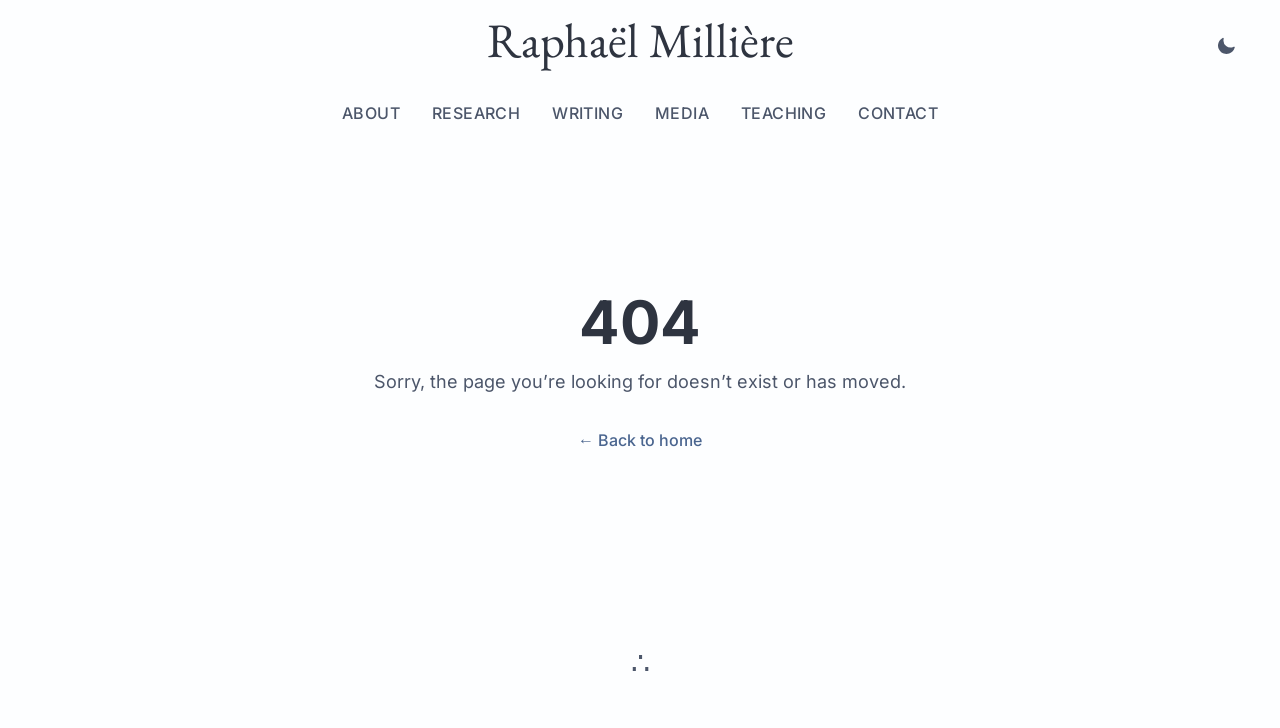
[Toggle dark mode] (1226, 46)
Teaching (783, 113)
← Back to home (640, 440)
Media (682, 113)
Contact (898, 113)
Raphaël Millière (640, 40)
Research (476, 113)
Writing (587, 113)
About (371, 113)
